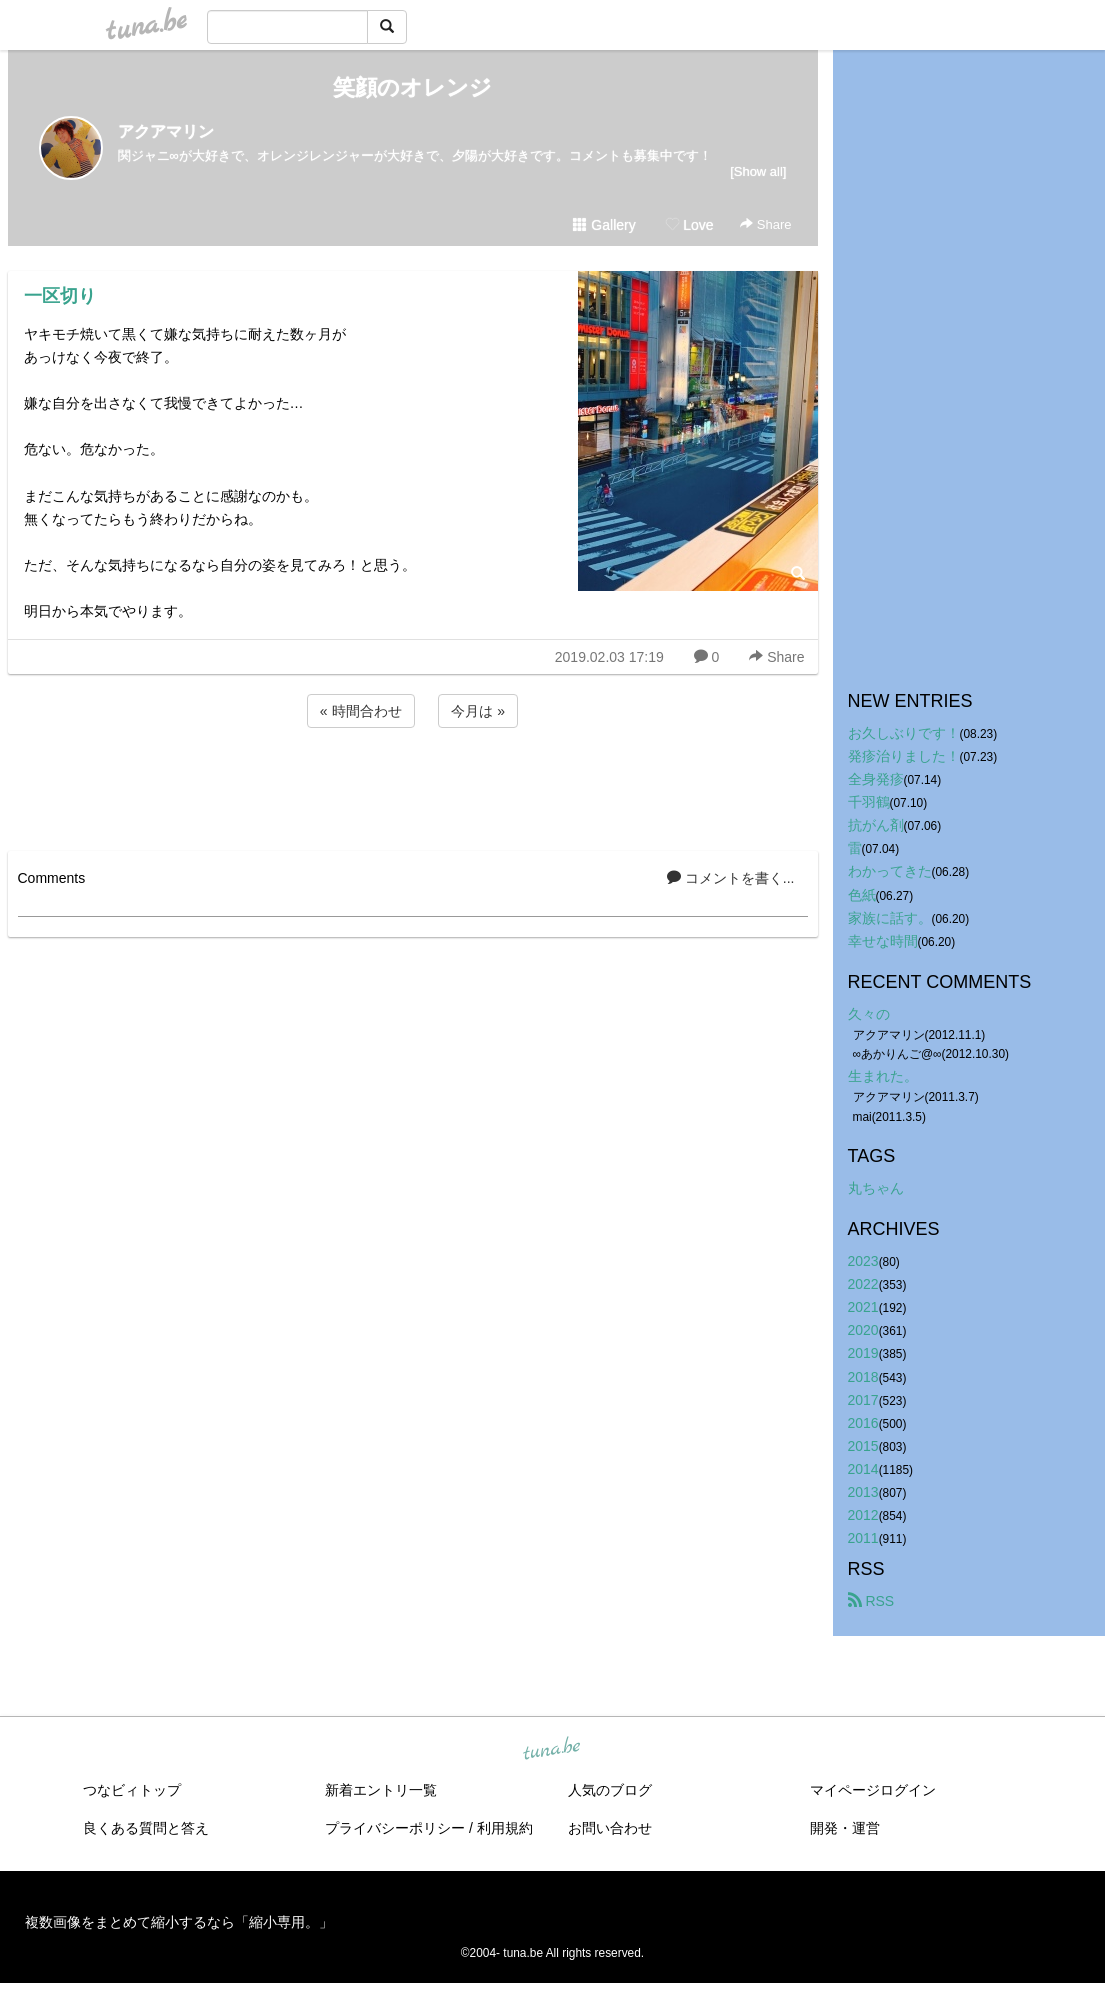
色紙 (862, 895)
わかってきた (890, 871)
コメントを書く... (731, 878)
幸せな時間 (883, 941)
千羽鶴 (869, 802)
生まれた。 (883, 1076)
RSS (871, 1601)
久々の (869, 1014)
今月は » (478, 711)
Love (689, 225)
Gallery (604, 225)
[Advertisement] (413, 786)
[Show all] (758, 171)
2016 (863, 1423)
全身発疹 (876, 779)
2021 (863, 1307)
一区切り (60, 296)
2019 (863, 1353)
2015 (863, 1446)
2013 (863, 1492)
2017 (863, 1400)
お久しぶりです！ (904, 733)
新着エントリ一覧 (381, 1790)
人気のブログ (610, 1790)
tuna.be (552, 1750)
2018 (863, 1377)
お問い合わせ (610, 1828)
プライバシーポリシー (395, 1828)
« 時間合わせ (361, 711)
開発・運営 (845, 1828)
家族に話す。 (890, 918)
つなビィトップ (132, 1790)
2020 (863, 1330)
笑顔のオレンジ (412, 87)
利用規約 (505, 1828)
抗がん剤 (876, 825)
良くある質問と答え (146, 1828)
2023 (863, 1261)
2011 (863, 1538)
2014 (863, 1469)
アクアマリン (166, 131)
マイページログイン (873, 1790)
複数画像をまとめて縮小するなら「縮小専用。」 (179, 1922)
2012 (863, 1515)
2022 (863, 1284)
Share (765, 224)
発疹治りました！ (904, 756)
